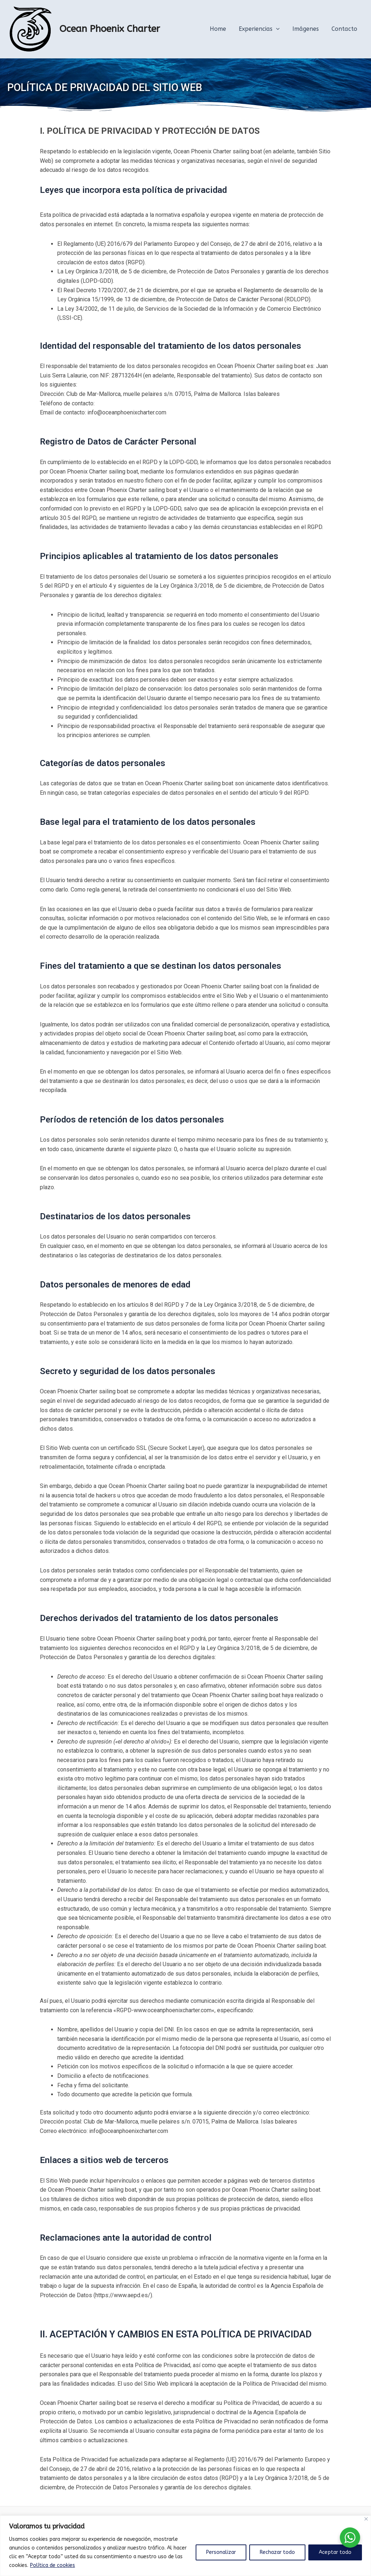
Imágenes (307, 28)
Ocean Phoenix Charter (109, 28)
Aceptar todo (335, 2552)
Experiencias (262, 29)
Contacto (345, 28)
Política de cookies (52, 2565)
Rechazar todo (277, 2552)
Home (222, 28)
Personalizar (221, 2552)
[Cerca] (366, 2519)
